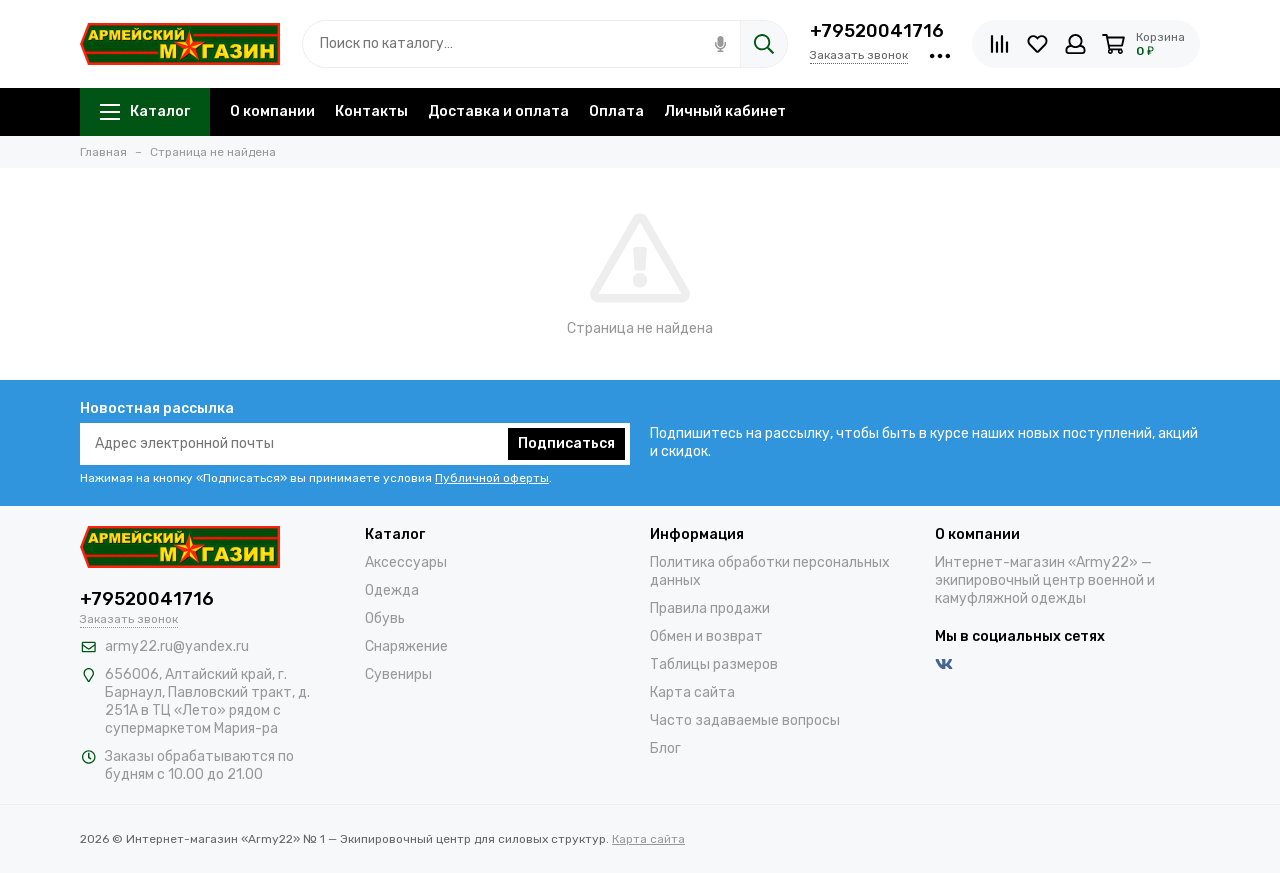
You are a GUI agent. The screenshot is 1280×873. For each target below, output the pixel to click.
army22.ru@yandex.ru (177, 646)
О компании (272, 111)
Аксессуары (406, 562)
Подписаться (566, 443)
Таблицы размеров (714, 664)
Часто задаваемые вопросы (745, 720)
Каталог (145, 111)
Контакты (371, 111)
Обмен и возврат (706, 636)
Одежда (392, 590)
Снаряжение (406, 646)
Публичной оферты (492, 478)
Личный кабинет (725, 111)
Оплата (616, 111)
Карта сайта (692, 692)
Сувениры (398, 674)
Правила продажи (710, 608)
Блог (665, 748)
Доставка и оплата (498, 111)
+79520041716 (877, 31)
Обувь (385, 618)
